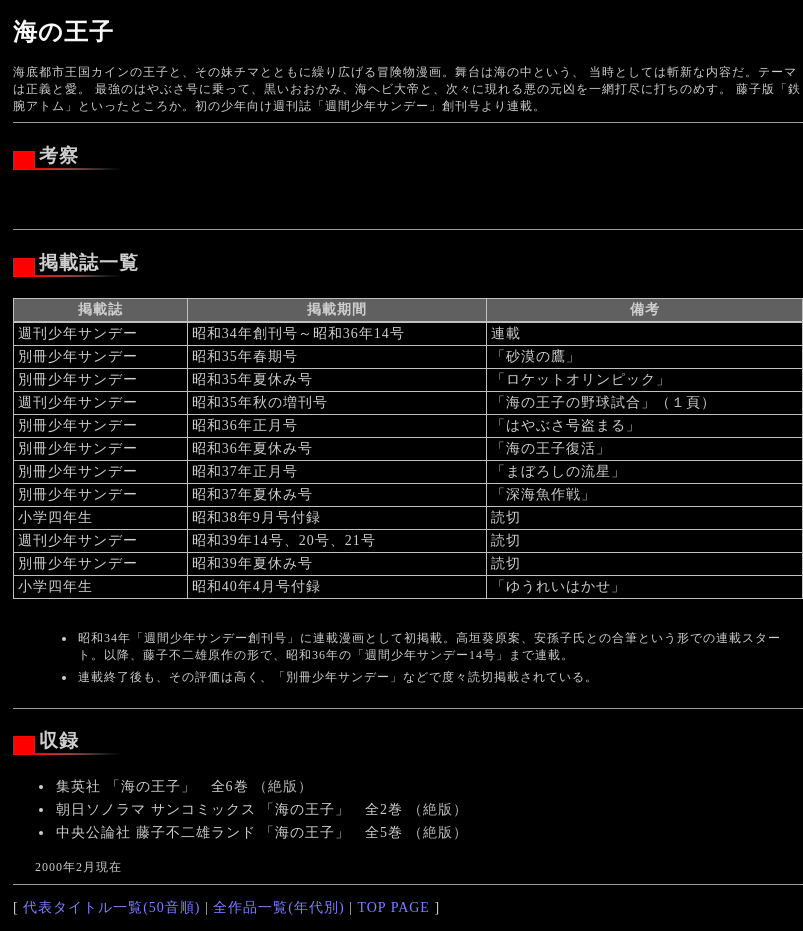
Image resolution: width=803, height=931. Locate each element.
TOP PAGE (393, 907)
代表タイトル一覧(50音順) (111, 907)
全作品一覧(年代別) (278, 907)
